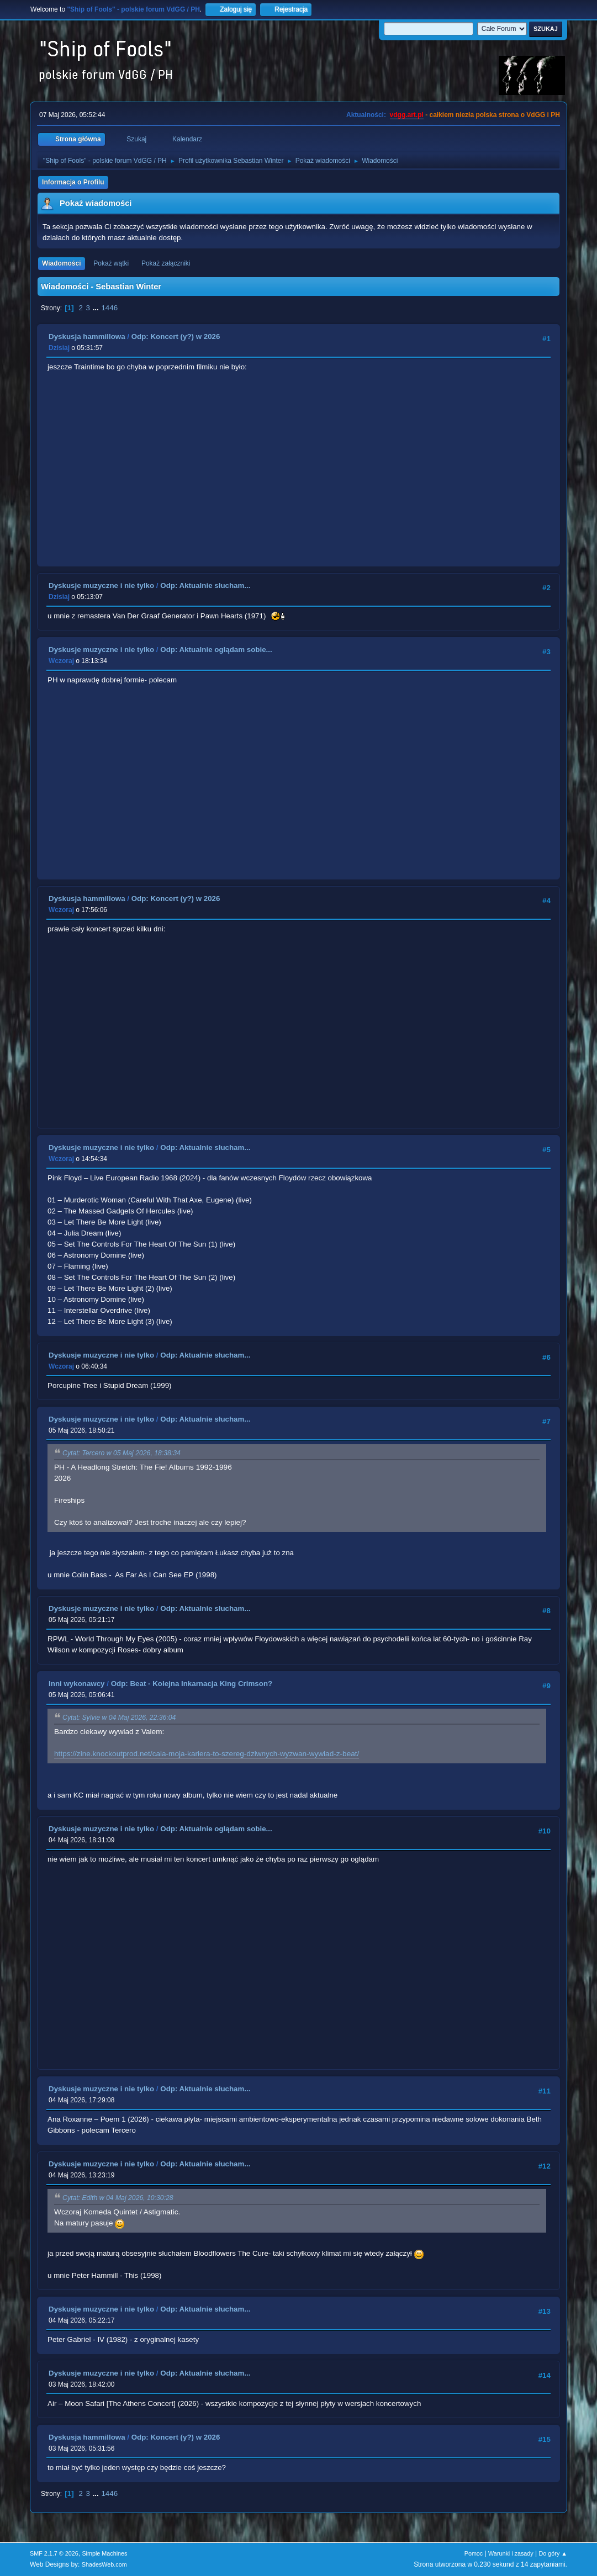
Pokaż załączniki (166, 263)
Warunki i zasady (510, 2553)
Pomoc (473, 2553)
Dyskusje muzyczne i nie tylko (101, 585)
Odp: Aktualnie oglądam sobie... (216, 649)
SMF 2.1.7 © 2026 (54, 2553)
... (97, 308)
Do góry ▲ (553, 2553)
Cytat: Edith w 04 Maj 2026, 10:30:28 (117, 2198)
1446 (109, 308)
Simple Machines (104, 2553)
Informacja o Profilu (73, 182)
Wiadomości (61, 263)
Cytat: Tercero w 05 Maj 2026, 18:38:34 (121, 1453)
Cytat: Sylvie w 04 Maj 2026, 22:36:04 (119, 1717)
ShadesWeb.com (104, 2564)
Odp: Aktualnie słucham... (205, 585)
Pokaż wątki (111, 263)
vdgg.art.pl (407, 115)
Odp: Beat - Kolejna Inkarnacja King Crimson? (192, 1683)
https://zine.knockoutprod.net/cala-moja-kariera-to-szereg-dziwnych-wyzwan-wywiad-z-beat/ (206, 1754)
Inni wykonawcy (76, 1683)
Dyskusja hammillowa (87, 336)
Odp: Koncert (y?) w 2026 (175, 336)
